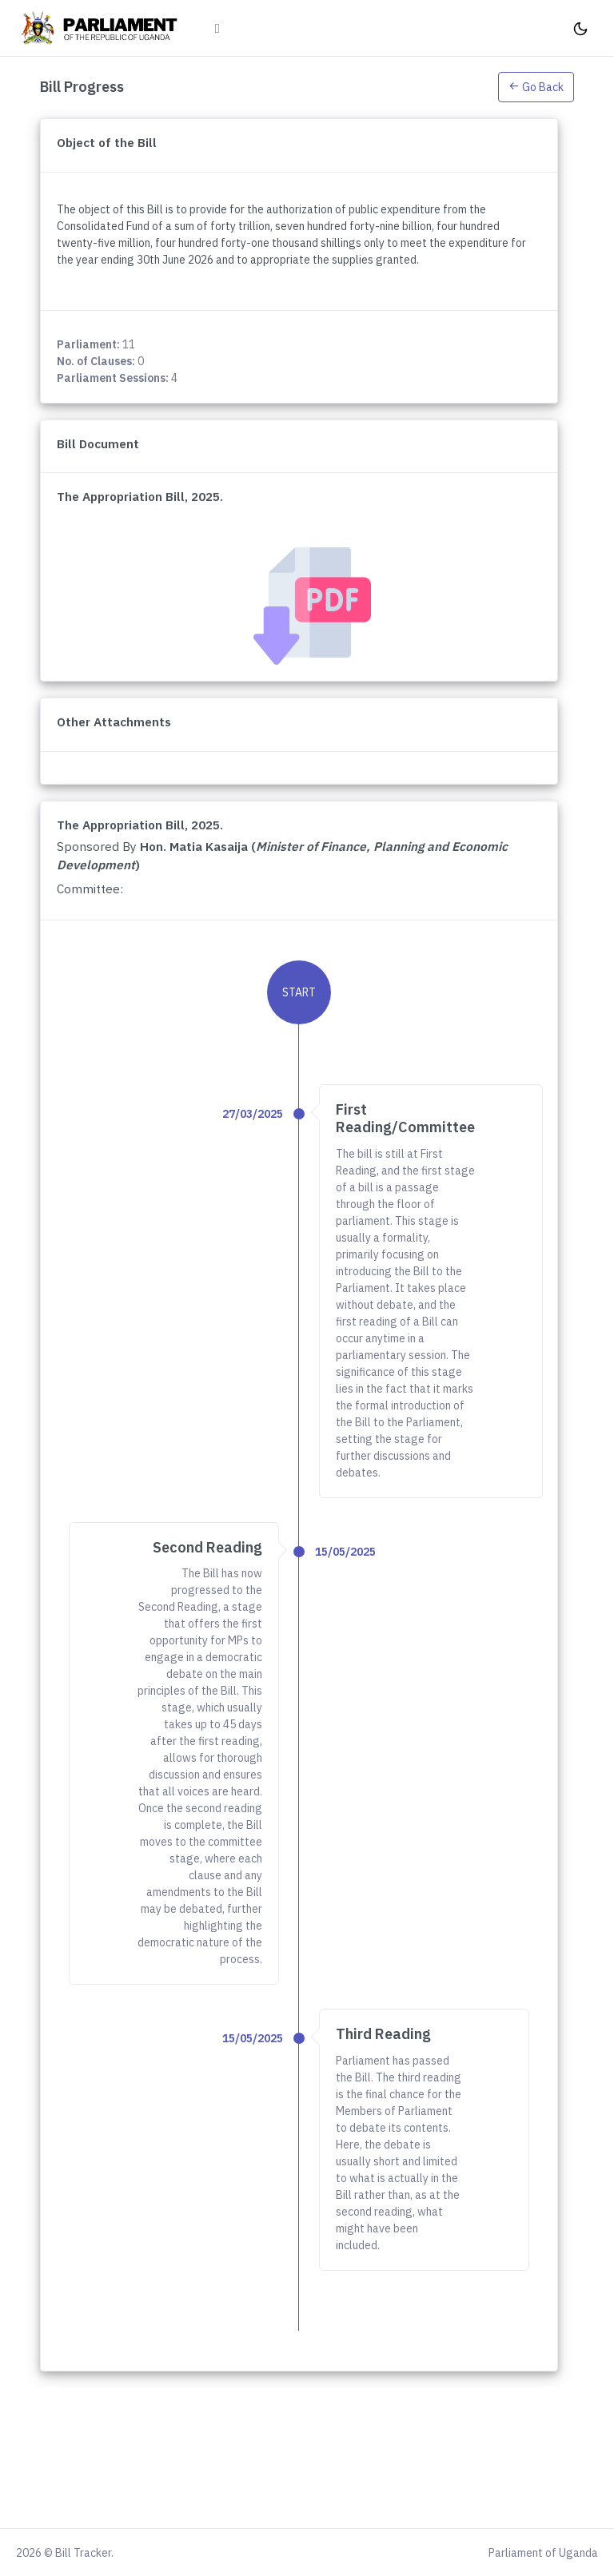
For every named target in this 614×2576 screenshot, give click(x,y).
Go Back (536, 87)
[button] (536, 86)
